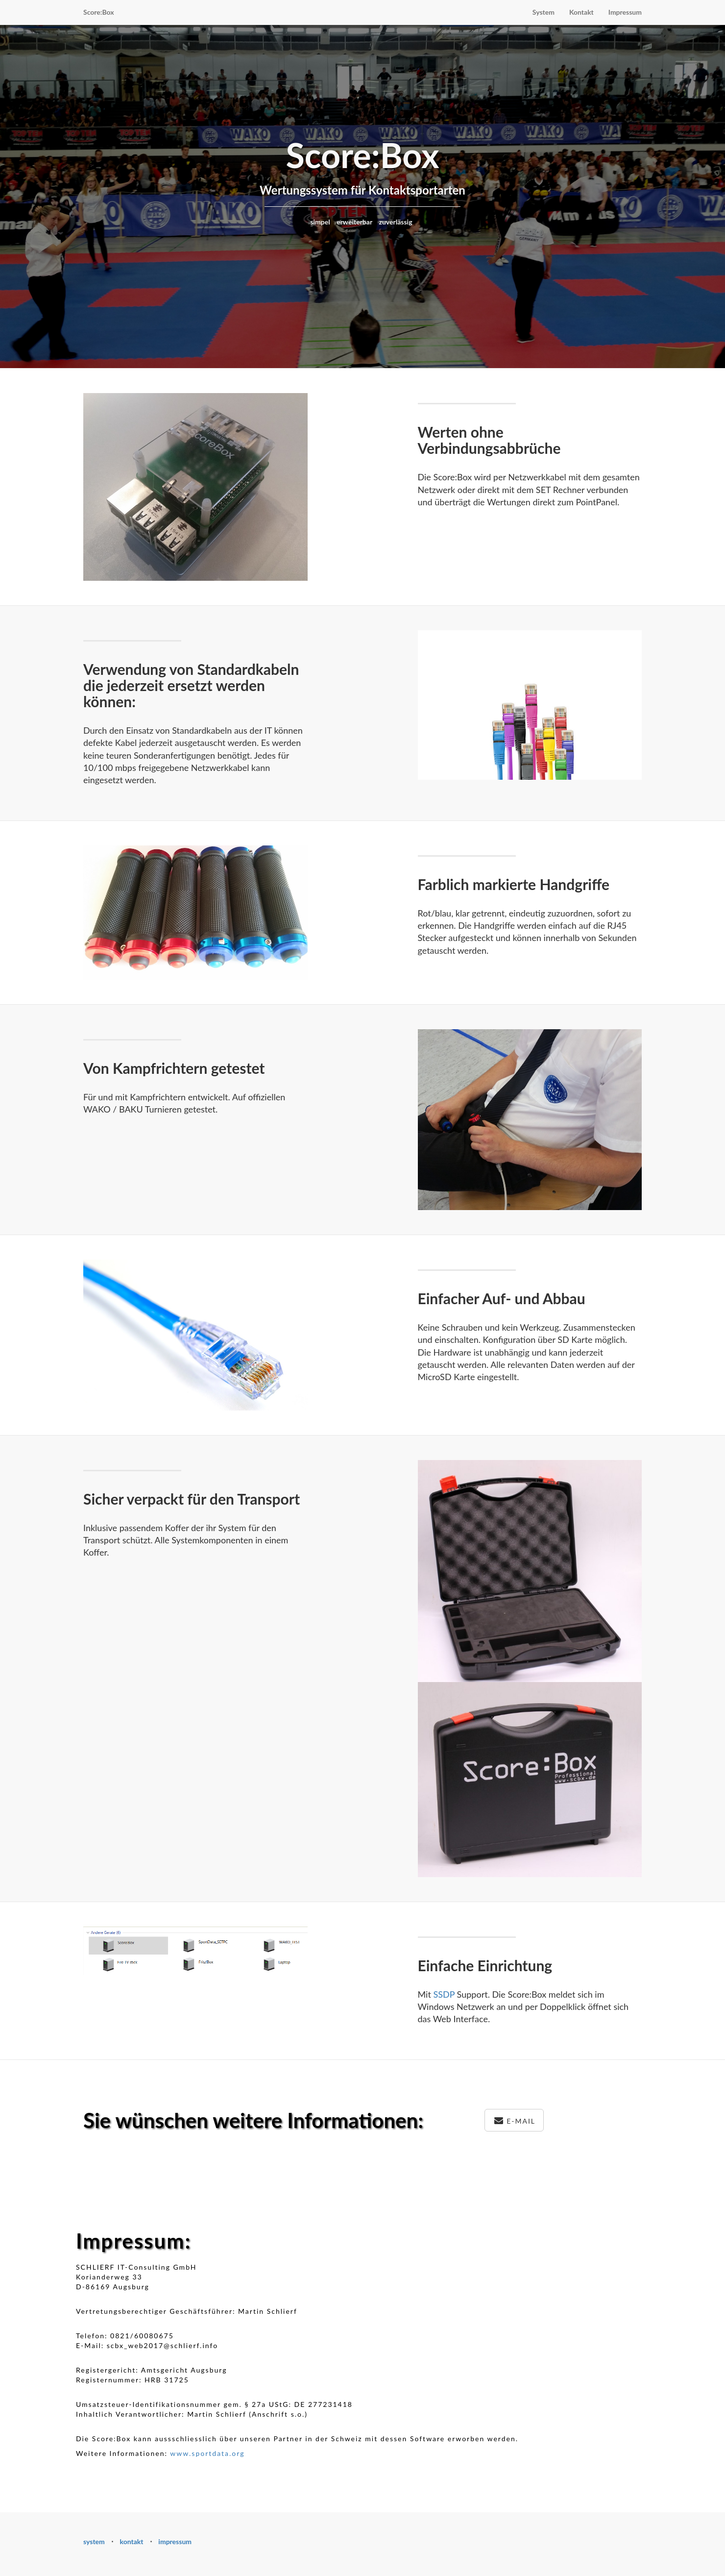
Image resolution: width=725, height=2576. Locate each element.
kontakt (132, 2541)
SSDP (444, 1994)
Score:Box (98, 12)
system (94, 2541)
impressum (175, 2541)
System (543, 12)
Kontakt (581, 12)
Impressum (625, 12)
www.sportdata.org (207, 2453)
